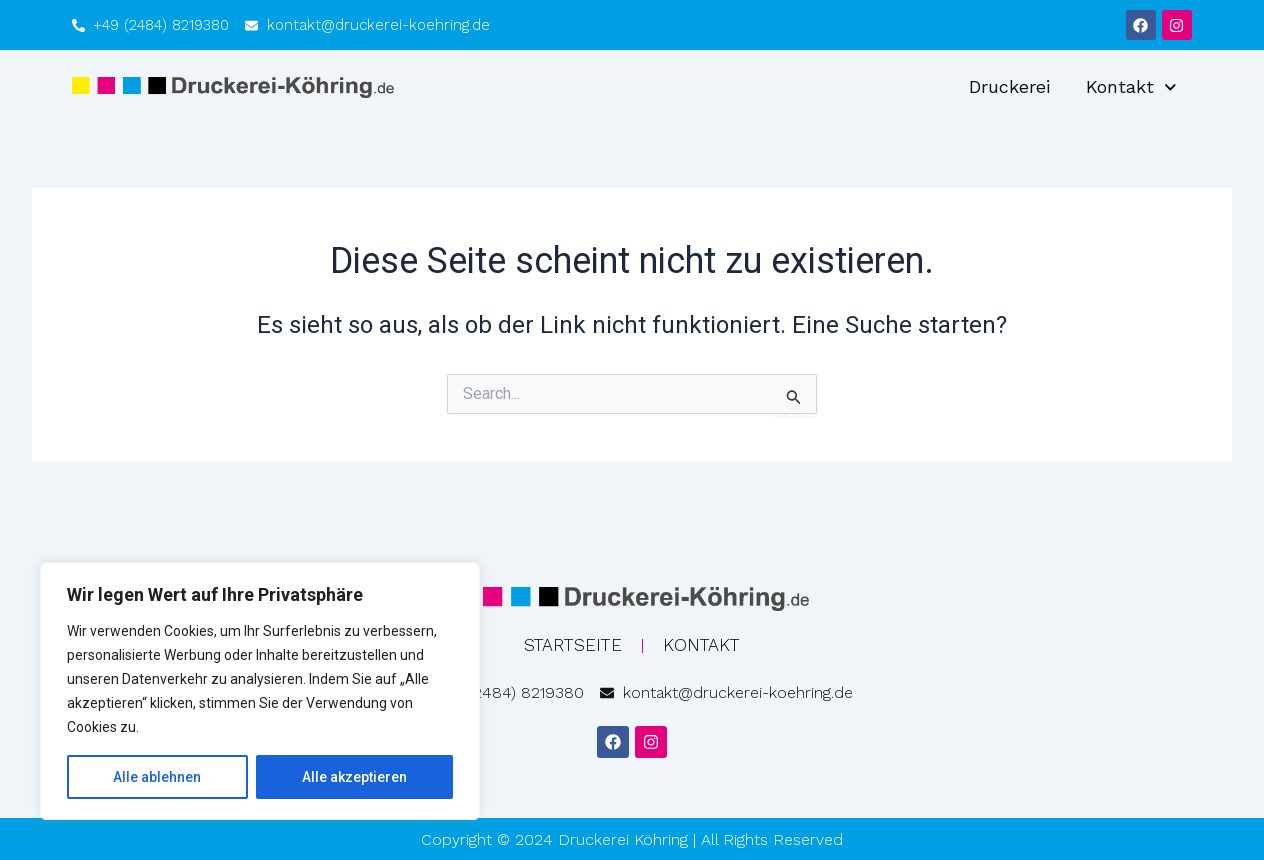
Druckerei (1009, 86)
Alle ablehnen (157, 777)
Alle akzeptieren (354, 777)
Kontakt (1131, 87)
